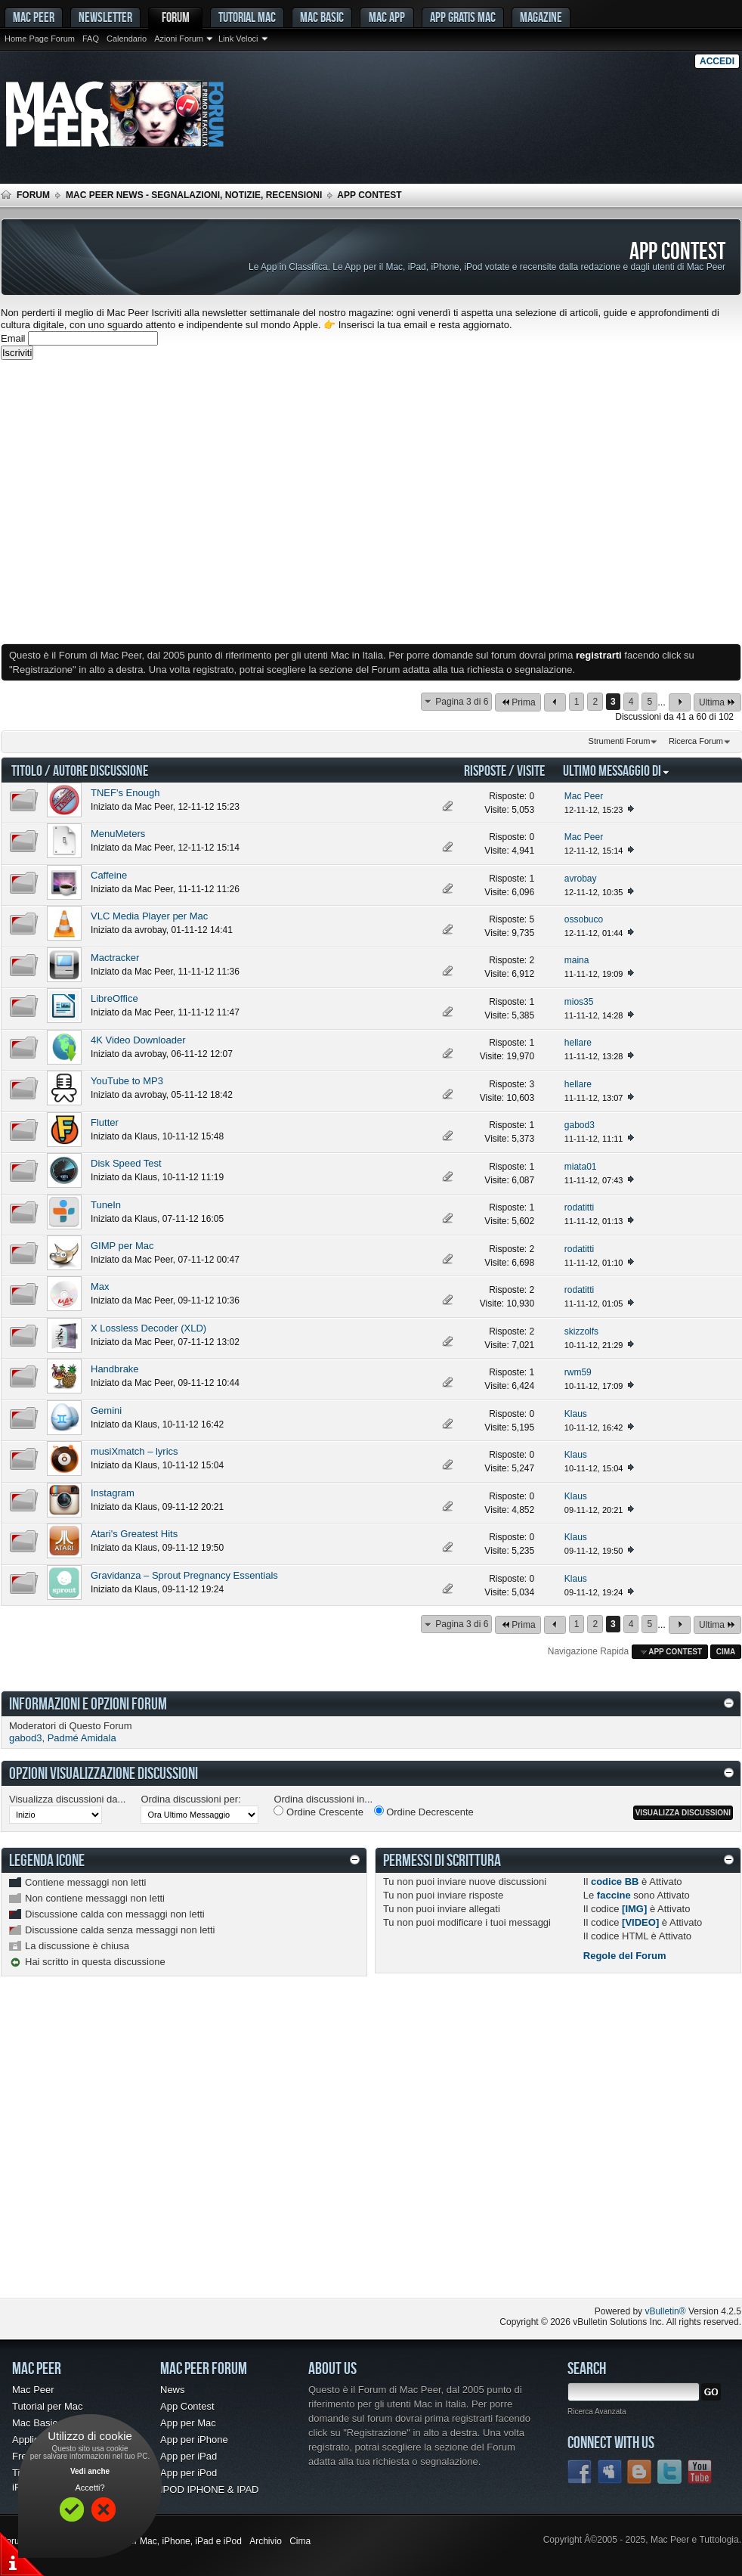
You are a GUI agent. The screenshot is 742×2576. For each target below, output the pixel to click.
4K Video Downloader (138, 1040)
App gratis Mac (463, 17)
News (172, 2389)
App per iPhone (194, 2439)
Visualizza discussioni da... (67, 1799)
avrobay (150, 930)
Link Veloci (238, 38)
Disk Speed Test (126, 1163)
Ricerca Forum (696, 741)
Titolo (26, 770)
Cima (726, 1652)
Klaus (145, 1136)
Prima (517, 702)
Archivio (265, 2541)
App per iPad (188, 2456)
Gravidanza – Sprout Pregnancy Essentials (184, 1575)
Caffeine (109, 875)
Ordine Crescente (318, 1812)
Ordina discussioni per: (190, 1799)
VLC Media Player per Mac (149, 916)
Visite (531, 770)
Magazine (541, 17)
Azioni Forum (178, 38)
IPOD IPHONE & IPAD (209, 2489)
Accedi (717, 61)
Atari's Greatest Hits (134, 1533)
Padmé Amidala (82, 1738)
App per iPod (188, 2472)
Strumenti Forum (620, 741)
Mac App (387, 17)
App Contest (187, 2406)
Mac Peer (153, 806)
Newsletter (105, 17)
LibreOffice (114, 998)
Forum (176, 17)
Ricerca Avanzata (596, 2411)
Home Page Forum (40, 38)
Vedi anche (90, 2471)
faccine (614, 1895)
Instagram (112, 1493)
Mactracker (115, 957)
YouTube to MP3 (127, 1081)
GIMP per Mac (122, 1245)
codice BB (615, 1881)
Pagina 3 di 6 (461, 701)
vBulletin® (665, 2311)
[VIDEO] (640, 1922)
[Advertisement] (141, 501)
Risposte (485, 770)
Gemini (106, 1410)
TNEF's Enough (125, 792)
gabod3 (25, 1738)
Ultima (717, 702)
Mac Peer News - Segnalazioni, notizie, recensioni (194, 195)
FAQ (90, 38)
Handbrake (115, 1369)
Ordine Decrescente (424, 1812)
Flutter (105, 1122)
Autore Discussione (100, 770)
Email (13, 338)
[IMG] (634, 1908)
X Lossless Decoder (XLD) (148, 1328)
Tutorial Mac (247, 17)
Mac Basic (322, 17)
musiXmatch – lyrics (134, 1451)
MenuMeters (118, 833)
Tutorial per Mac (47, 2406)
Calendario (127, 38)
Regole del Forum (624, 1955)
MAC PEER (33, 17)
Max (100, 1286)
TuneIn (106, 1205)
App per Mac (188, 2423)
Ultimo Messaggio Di (616, 770)
